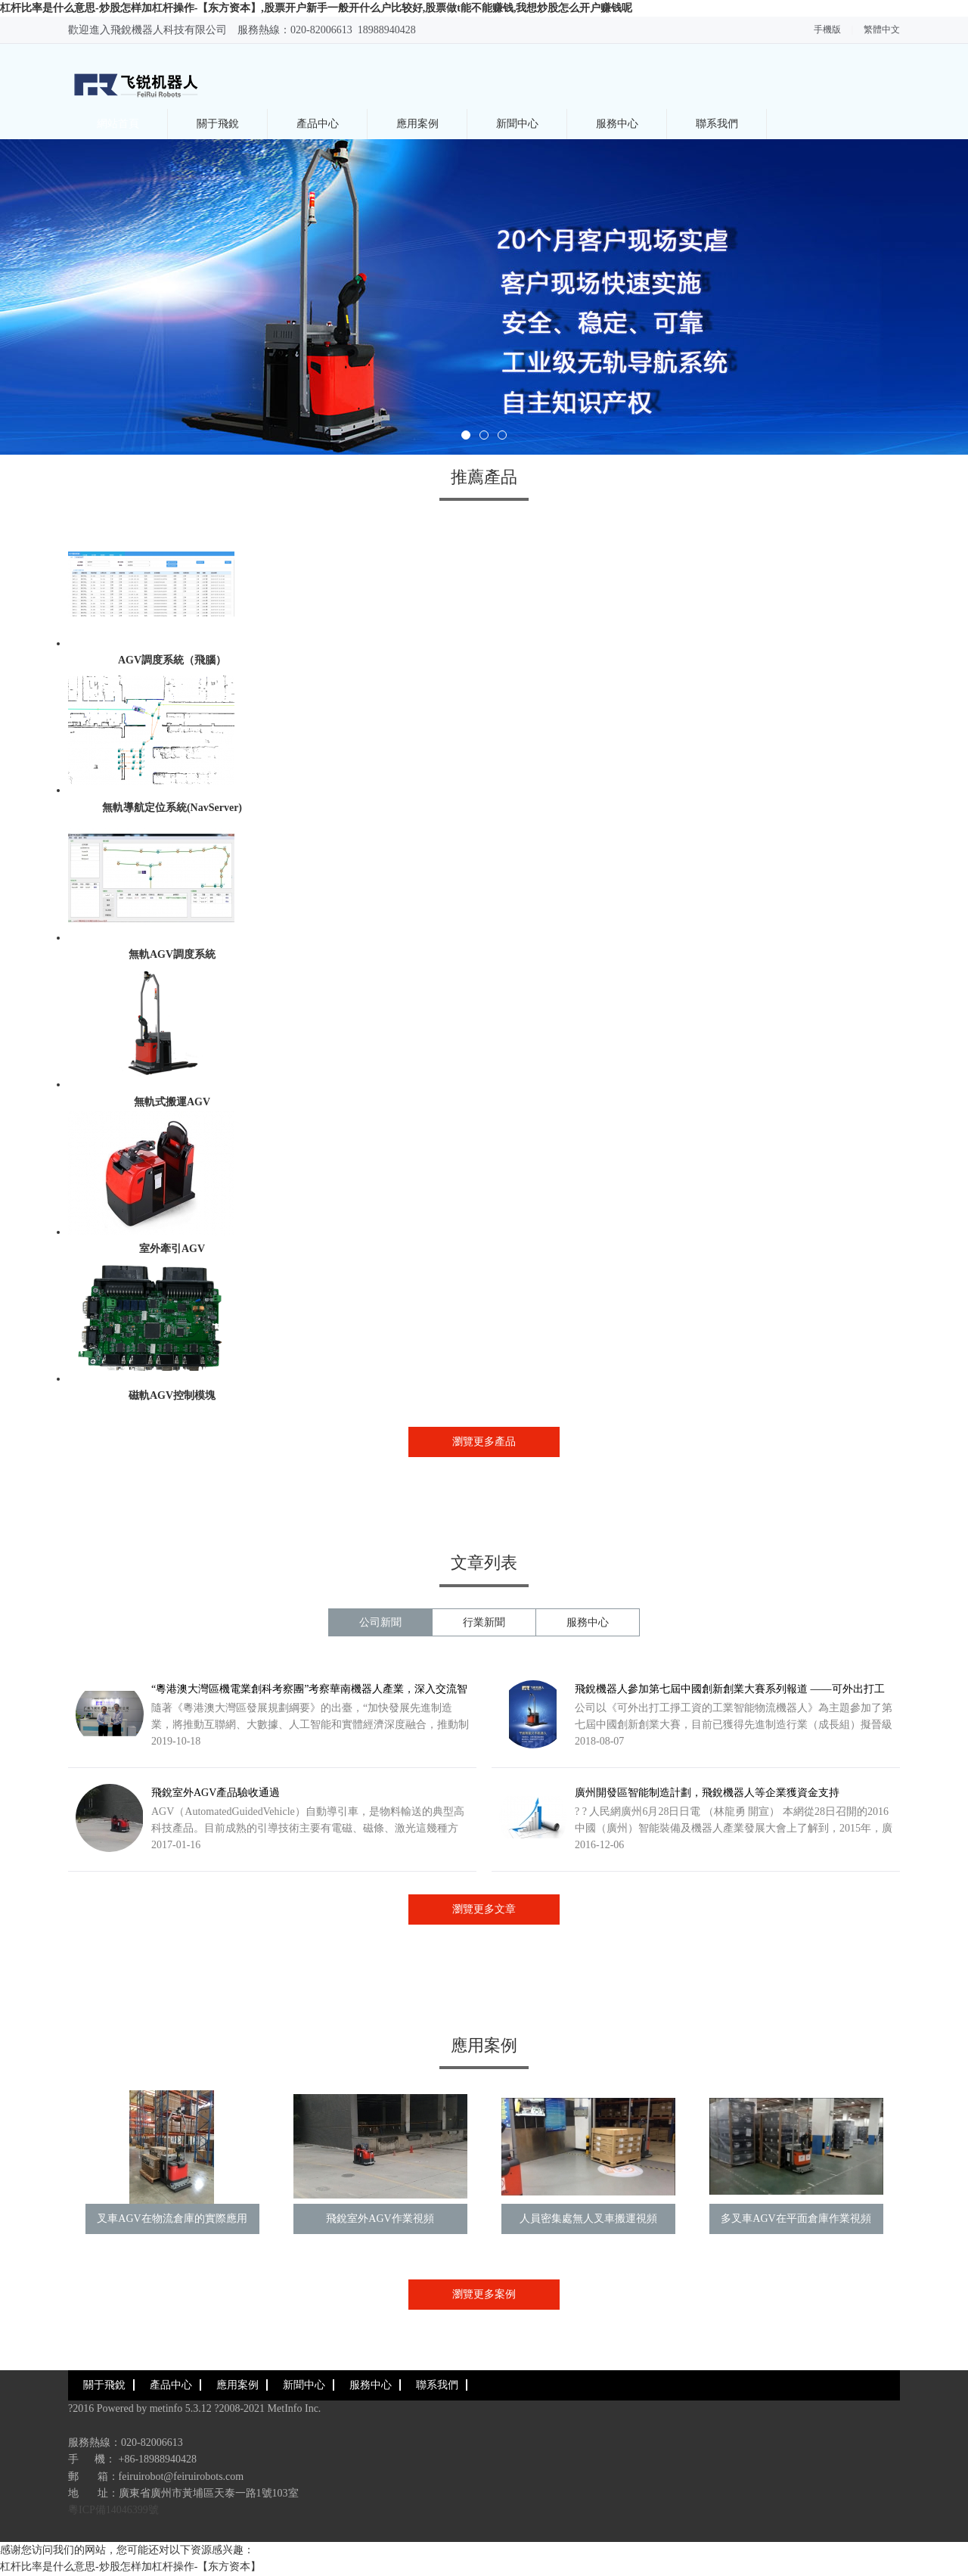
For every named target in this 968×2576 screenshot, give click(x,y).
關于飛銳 (218, 123)
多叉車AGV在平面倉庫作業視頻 (795, 2218)
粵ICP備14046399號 (113, 2509)
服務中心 (617, 123)
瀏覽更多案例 (484, 2294)
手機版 (827, 29)
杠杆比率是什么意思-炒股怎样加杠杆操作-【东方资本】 (130, 2566)
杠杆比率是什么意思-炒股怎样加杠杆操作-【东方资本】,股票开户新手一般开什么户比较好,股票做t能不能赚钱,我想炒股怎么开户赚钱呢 (316, 8)
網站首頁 (118, 123)
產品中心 (317, 123)
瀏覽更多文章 (484, 1909)
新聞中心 (517, 123)
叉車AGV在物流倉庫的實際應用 (172, 2218)
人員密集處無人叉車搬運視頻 (588, 2218)
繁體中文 (882, 29)
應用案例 (417, 123)
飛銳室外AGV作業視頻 (379, 2218)
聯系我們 (717, 123)
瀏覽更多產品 (484, 1441)
